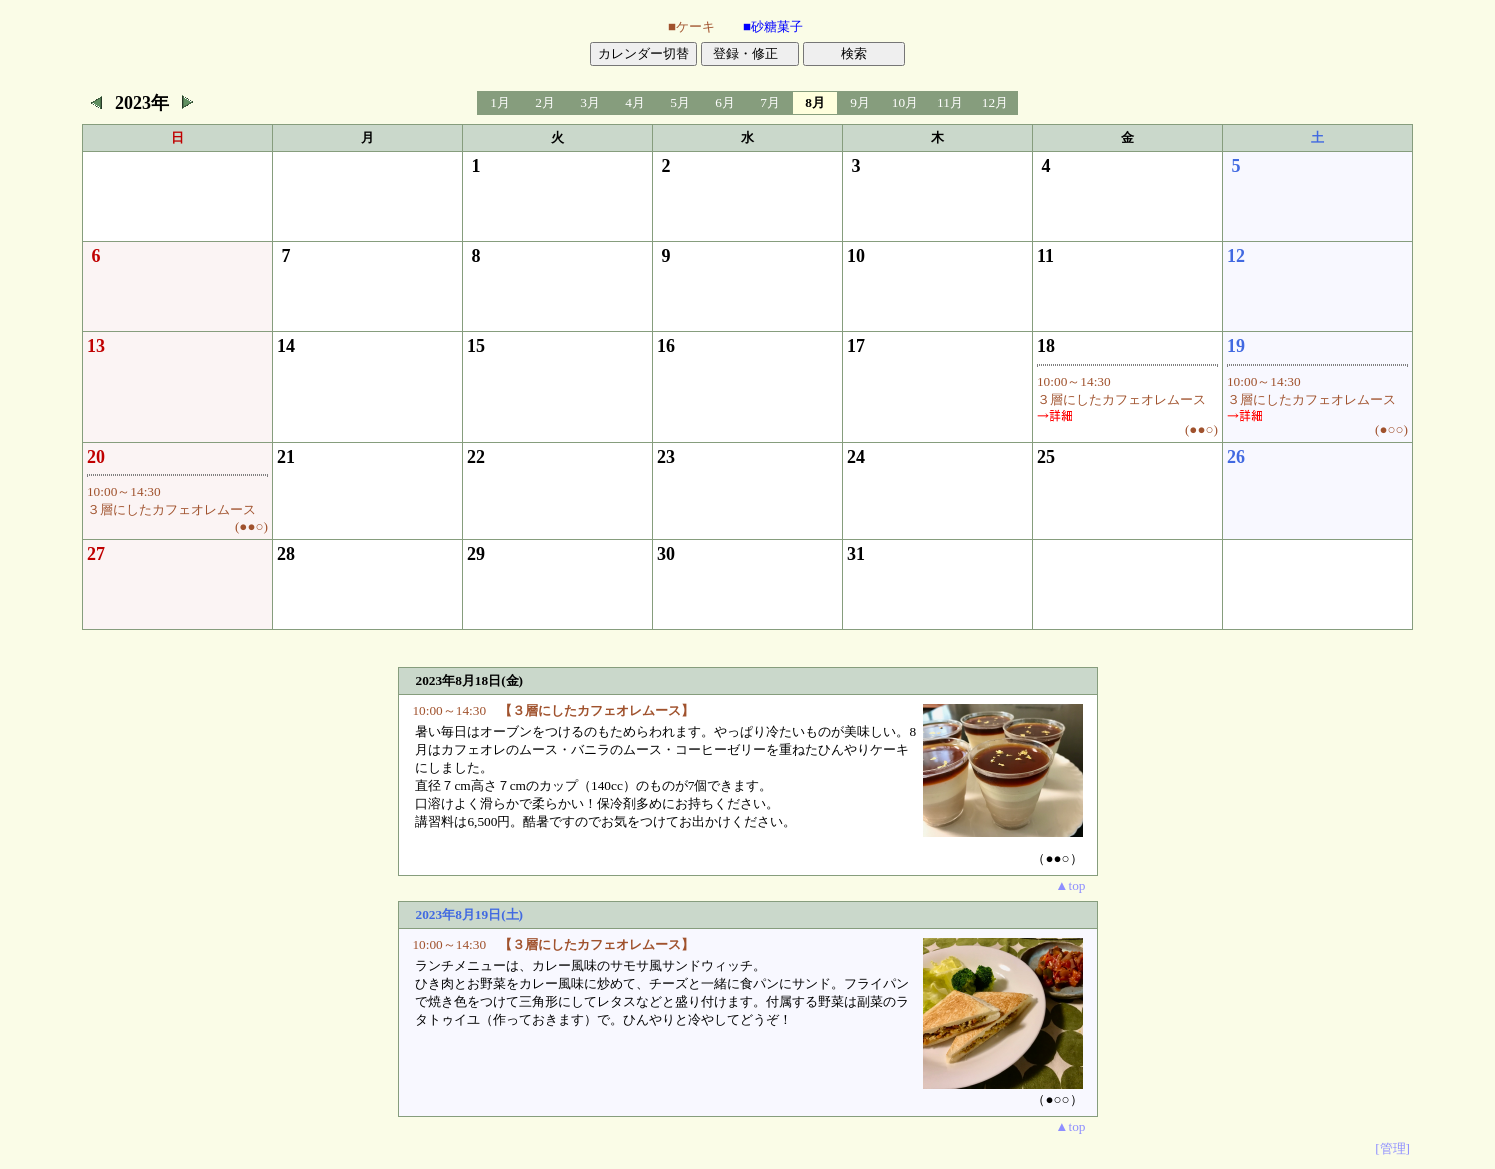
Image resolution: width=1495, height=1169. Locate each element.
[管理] (1392, 1148)
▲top (1070, 885)
